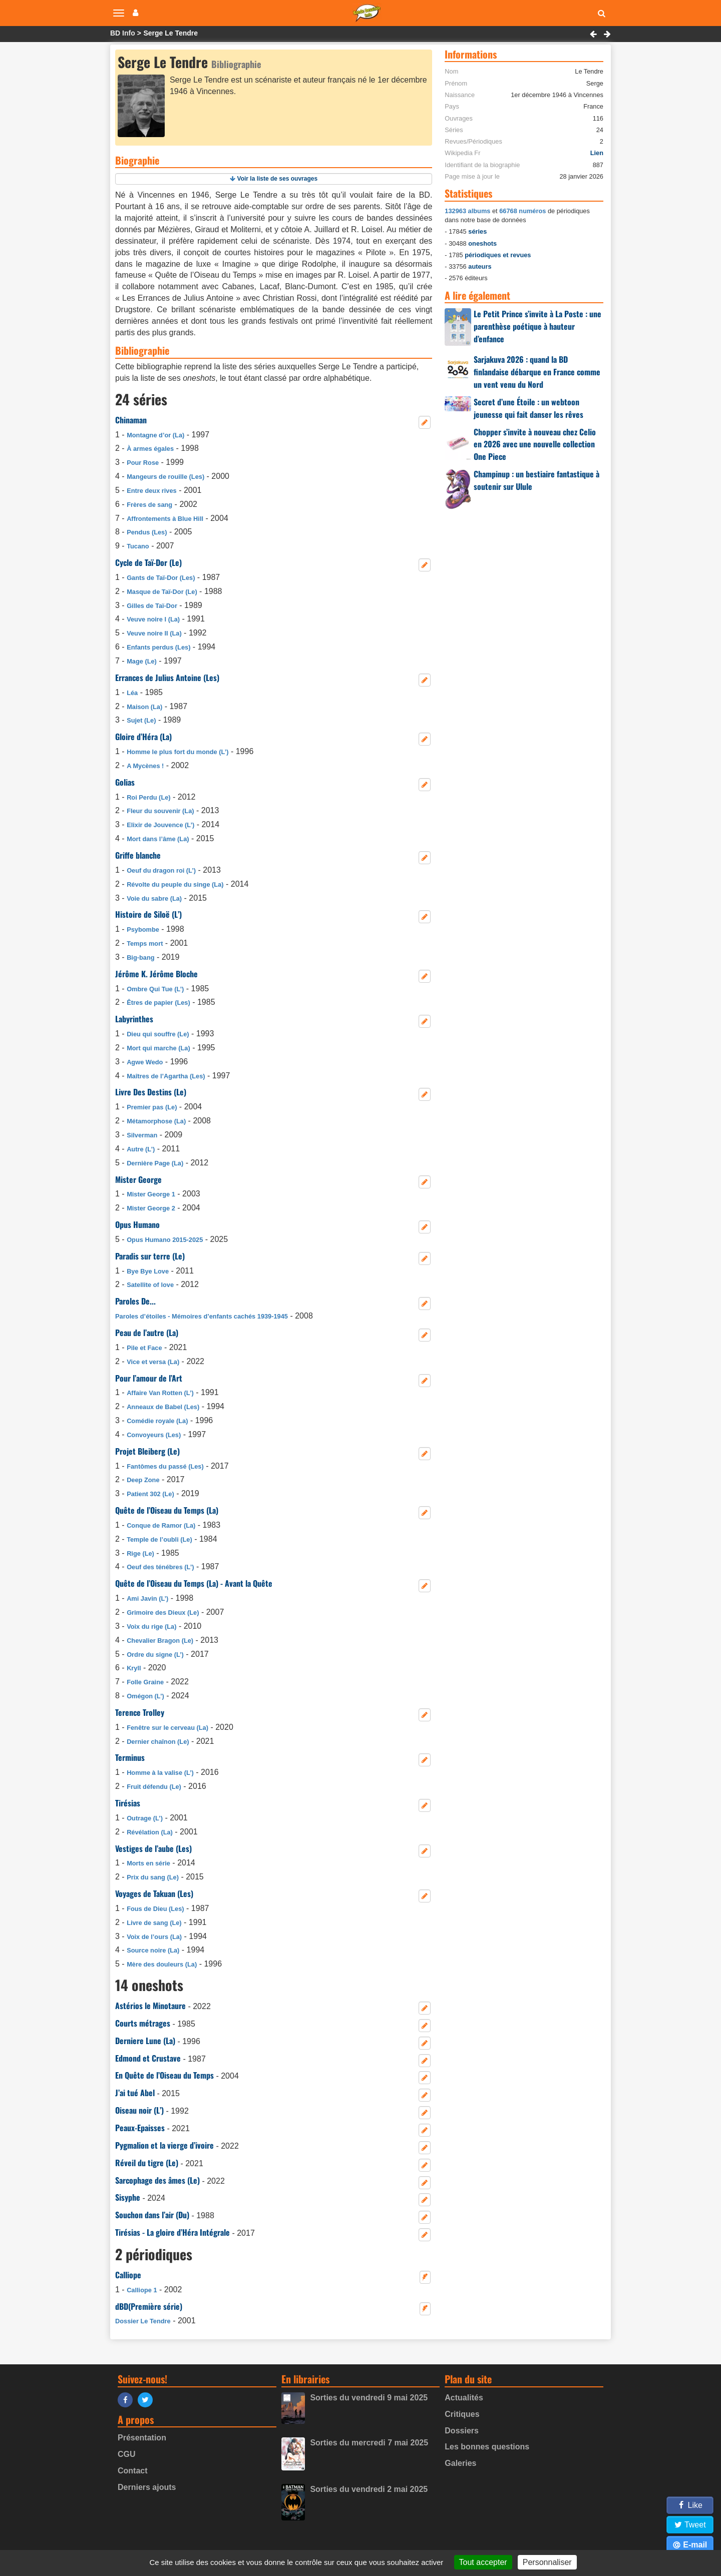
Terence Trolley (139, 1712)
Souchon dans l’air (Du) (152, 2215)
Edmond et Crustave (148, 2058)
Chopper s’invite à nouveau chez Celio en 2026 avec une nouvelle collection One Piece (535, 444)
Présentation (142, 2437)
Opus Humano (137, 1224)
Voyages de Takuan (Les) (154, 1893)
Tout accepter (483, 2562)
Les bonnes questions (487, 2446)
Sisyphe (127, 2197)
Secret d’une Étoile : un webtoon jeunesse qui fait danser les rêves (528, 408)
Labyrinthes (134, 1019)
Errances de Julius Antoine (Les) (167, 678)
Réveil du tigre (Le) (146, 2163)
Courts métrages (142, 2023)
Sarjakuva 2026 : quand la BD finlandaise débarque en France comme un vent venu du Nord (537, 371)
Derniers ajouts (147, 2487)
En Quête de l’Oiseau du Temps (164, 2075)
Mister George (138, 1179)
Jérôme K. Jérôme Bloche (156, 974)
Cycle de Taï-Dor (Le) (148, 562)
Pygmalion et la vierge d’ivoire (164, 2145)
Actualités (464, 2397)
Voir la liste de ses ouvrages (277, 178)
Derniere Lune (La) (145, 2041)
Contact (133, 2470)
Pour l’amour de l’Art (148, 1378)
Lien (596, 153)
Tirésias (127, 1803)
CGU (127, 2454)
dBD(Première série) (148, 2306)
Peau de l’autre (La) (146, 1333)
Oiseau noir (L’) (139, 2110)
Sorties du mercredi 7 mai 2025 (369, 2442)
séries (477, 231)
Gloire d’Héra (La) (143, 737)
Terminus (130, 1757)
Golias (125, 782)
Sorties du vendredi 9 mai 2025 (369, 2397)
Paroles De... (135, 1301)
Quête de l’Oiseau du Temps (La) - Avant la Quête (193, 1583)
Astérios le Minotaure (150, 2006)
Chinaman (131, 420)
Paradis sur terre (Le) (150, 1256)
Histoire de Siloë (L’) (148, 914)
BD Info (122, 33)
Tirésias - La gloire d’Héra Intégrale (172, 2232)
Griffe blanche (138, 855)
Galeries (460, 2463)
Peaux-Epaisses (140, 2128)
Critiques (462, 2414)
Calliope (128, 2275)
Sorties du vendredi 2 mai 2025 (369, 2489)
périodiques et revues (498, 255)
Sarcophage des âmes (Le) (157, 2180)
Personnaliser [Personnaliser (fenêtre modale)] (547, 2562)
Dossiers (462, 2430)
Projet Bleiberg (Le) (147, 1451)
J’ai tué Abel (135, 2093)
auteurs (479, 266)
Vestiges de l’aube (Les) (153, 1848)
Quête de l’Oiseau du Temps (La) (166, 1510)
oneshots (482, 243)
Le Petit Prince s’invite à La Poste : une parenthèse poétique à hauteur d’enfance (537, 326)
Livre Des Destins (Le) (150, 1092)
